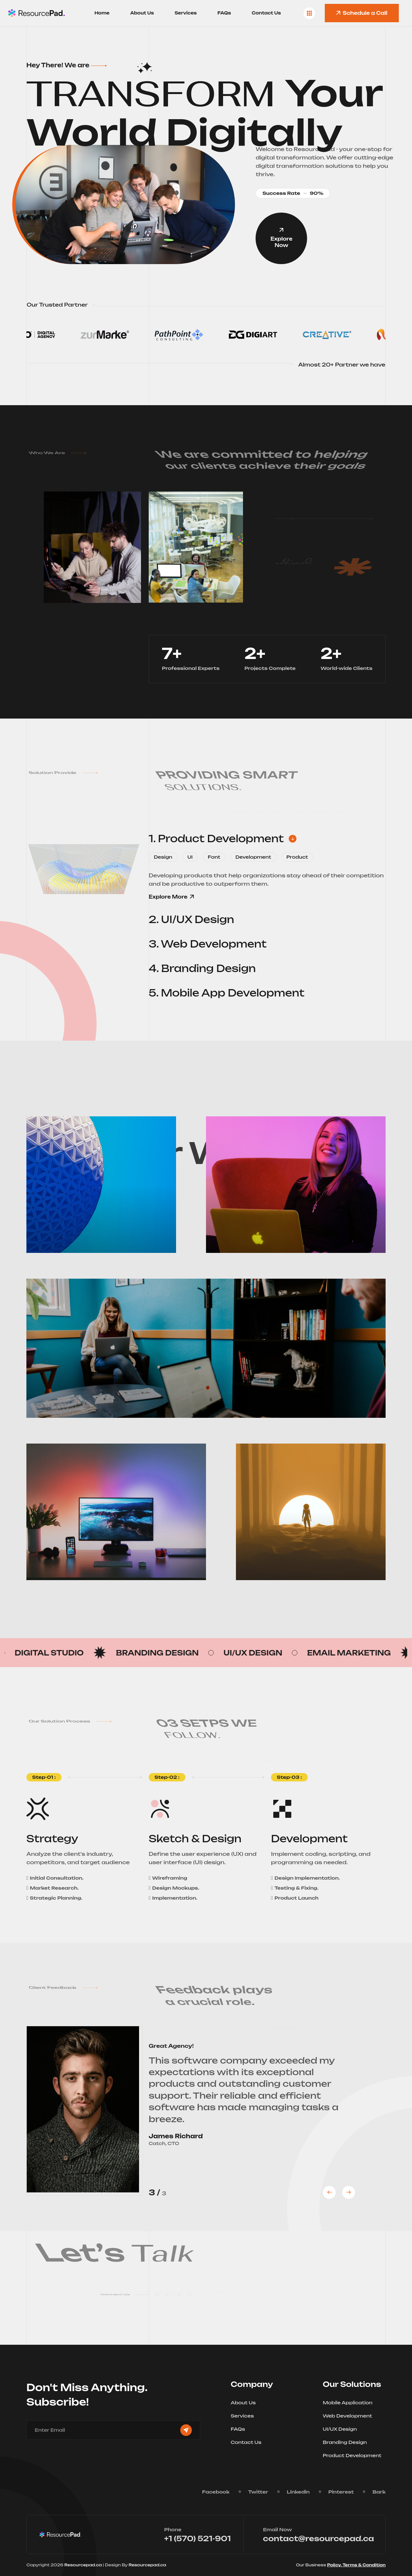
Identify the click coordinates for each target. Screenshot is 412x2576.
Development (253, 857)
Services (185, 12)
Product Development (354, 2455)
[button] (329, 2192)
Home (101, 12)
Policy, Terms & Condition (356, 2564)
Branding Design (347, 2442)
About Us (142, 12)
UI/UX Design (342, 2429)
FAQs (224, 12)
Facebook (215, 2492)
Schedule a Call (362, 13)
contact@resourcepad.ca (318, 2538)
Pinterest (341, 2492)
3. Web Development (214, 944)
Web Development (349, 2416)
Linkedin (298, 2492)
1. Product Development (222, 838)
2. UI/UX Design (198, 919)
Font (214, 857)
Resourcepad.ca (83, 2564)
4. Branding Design (208, 968)
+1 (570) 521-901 (197, 2538)
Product (297, 857)
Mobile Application (350, 2402)
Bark (379, 2492)
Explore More (171, 897)
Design (163, 857)
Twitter (258, 2492)
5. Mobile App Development (233, 993)
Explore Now (281, 238)
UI (189, 857)
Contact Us (266, 12)
